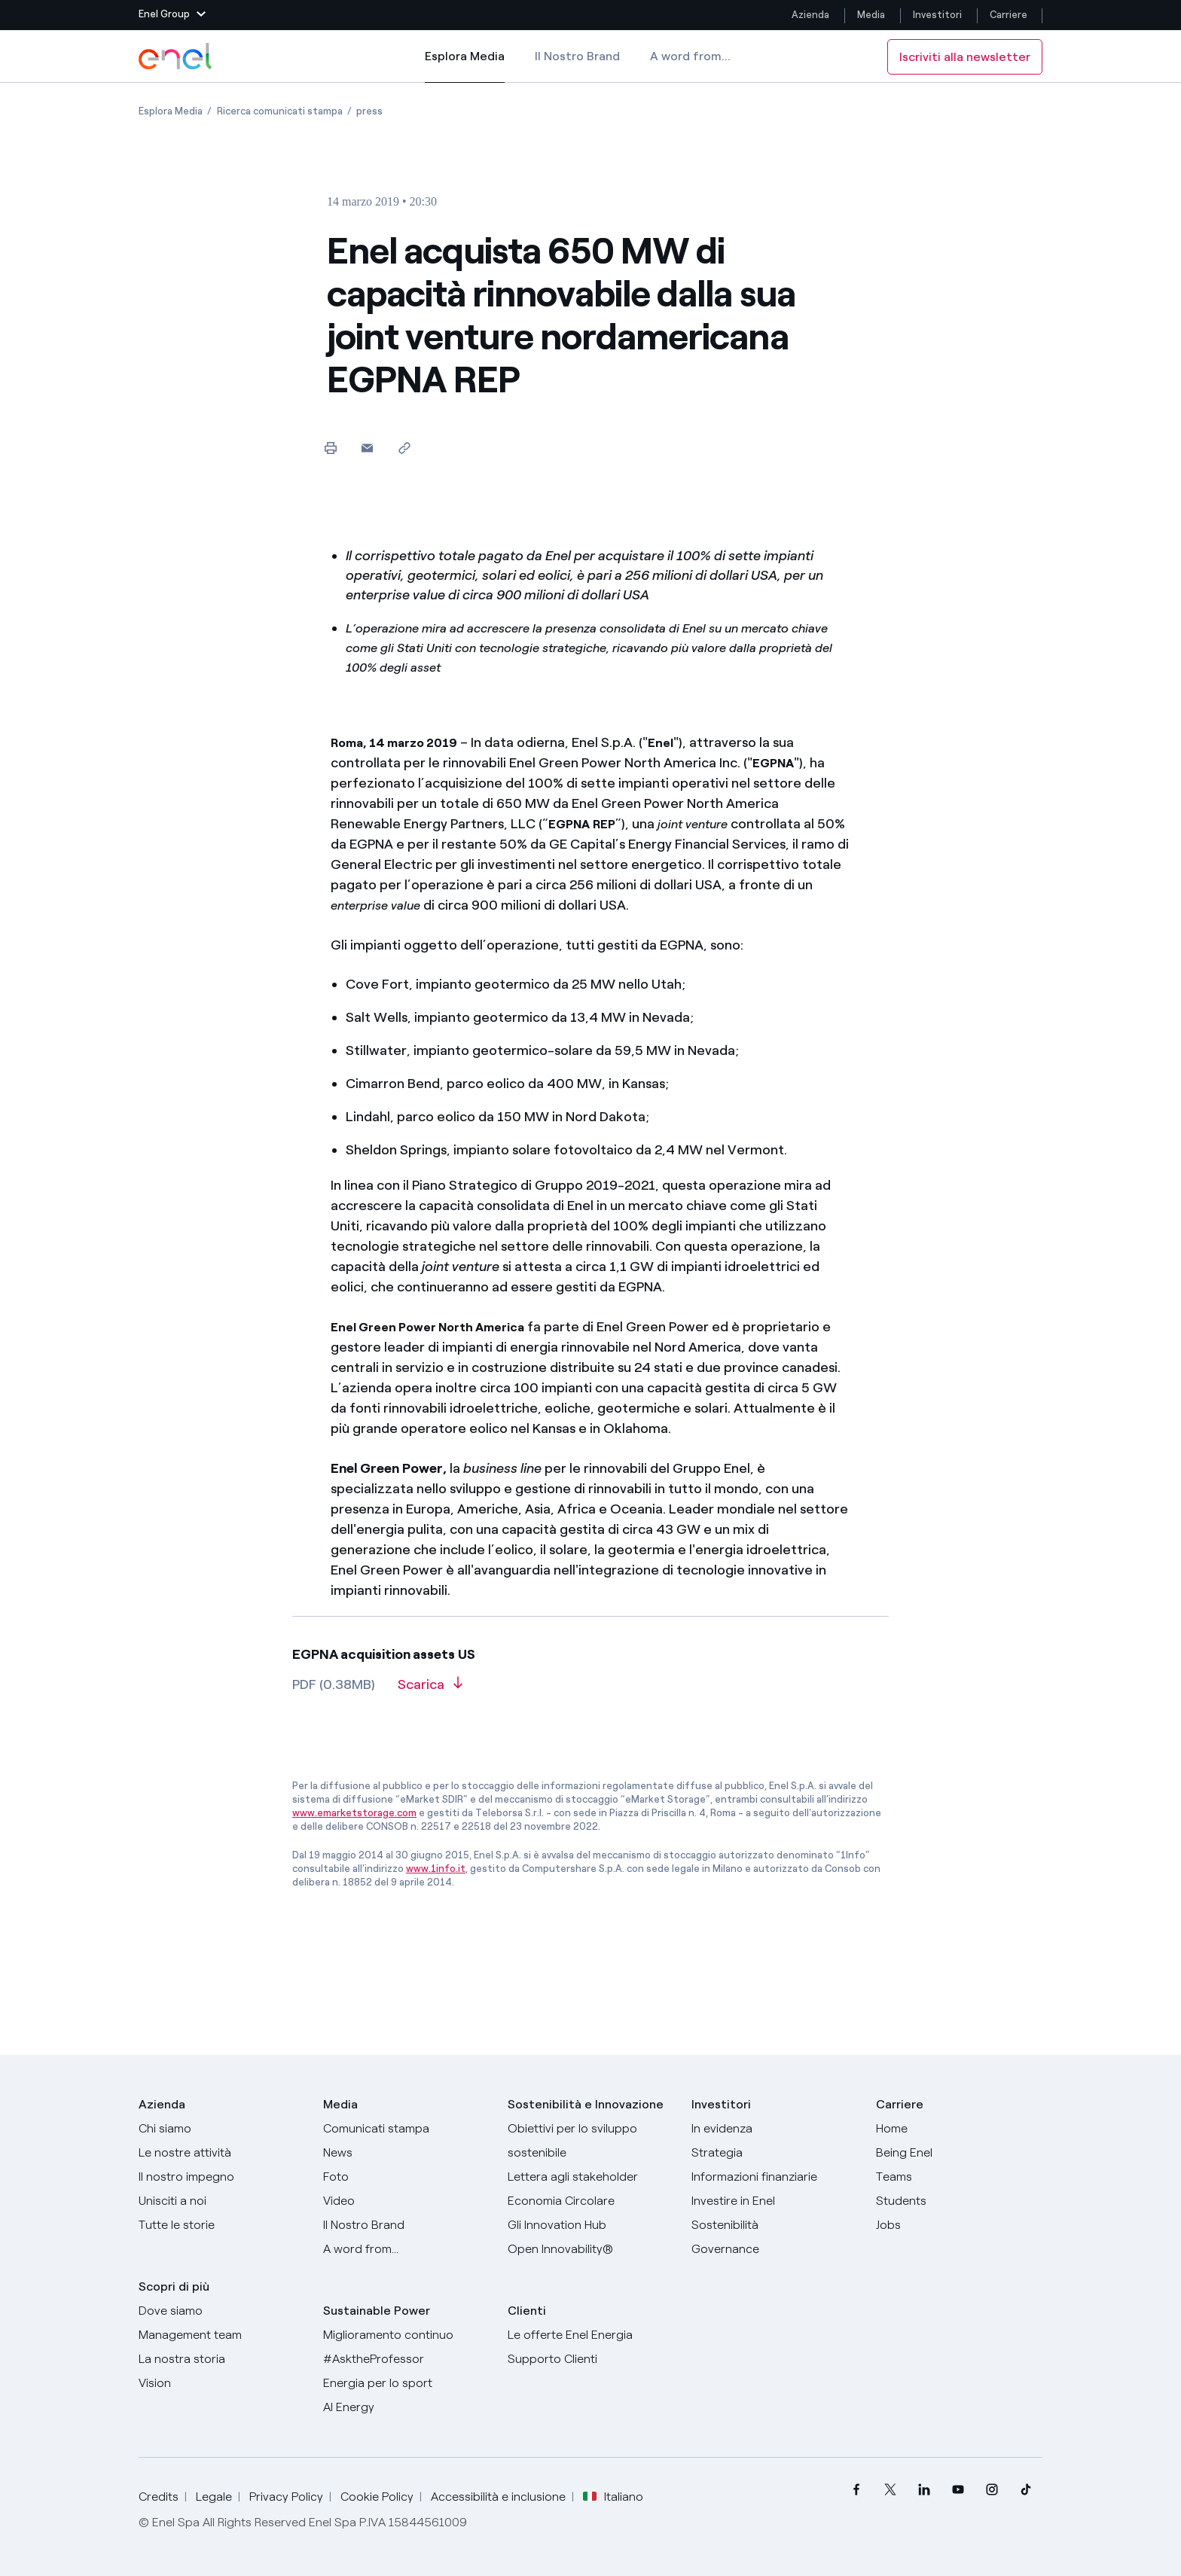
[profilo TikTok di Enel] (1025, 2490)
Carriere (1010, 14)
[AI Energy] (406, 2407)
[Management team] (222, 2335)
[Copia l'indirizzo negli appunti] (404, 448)
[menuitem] (856, 2490)
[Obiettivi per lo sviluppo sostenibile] (591, 2141)
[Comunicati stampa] (406, 2129)
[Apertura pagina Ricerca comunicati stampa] (280, 111)
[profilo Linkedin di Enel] (924, 2490)
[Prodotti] (222, 2153)
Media (871, 14)
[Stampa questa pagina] (330, 448)
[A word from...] (406, 2249)
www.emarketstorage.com (354, 1812)
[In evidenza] (774, 2129)
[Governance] (774, 2249)
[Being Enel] (959, 2153)
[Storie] (222, 2225)
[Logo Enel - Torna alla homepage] (176, 56)
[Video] (406, 2201)
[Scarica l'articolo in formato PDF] (430, 1689)
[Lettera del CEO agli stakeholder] (591, 2177)
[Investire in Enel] (774, 2201)
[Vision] (222, 2383)
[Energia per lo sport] (406, 2383)
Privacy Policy (286, 2496)
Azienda (810, 14)
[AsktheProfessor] (406, 2359)
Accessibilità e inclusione (498, 2496)
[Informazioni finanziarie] (774, 2177)
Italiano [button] (613, 2497)
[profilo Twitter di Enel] (890, 2490)
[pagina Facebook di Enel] (856, 2490)
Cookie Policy (377, 2496)
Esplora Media (465, 66)
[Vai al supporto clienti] (591, 2359)
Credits (159, 2496)
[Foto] (406, 2177)
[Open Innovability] (591, 2249)
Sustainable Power (376, 2310)
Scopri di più (174, 2286)
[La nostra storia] (222, 2359)
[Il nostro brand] (406, 2225)
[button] (172, 15)
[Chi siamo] (222, 2129)
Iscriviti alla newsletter (964, 57)
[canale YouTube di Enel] (958, 2490)
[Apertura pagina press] (369, 111)
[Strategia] (774, 2153)
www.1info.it (435, 1868)
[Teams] (959, 2177)
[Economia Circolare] (591, 2201)
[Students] (959, 2201)
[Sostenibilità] (774, 2225)
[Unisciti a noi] (222, 2201)
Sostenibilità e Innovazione (586, 2104)
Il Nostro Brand (577, 56)
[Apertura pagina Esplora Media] (171, 111)
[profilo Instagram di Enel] (992, 2490)
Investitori (937, 14)
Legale (214, 2496)
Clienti (527, 2310)
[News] (406, 2153)
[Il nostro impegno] (222, 2177)
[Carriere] (959, 2129)
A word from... (690, 56)
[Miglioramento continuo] (406, 2335)
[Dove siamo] (222, 2311)
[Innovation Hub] (591, 2225)
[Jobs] (959, 2225)
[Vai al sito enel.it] (591, 2335)
